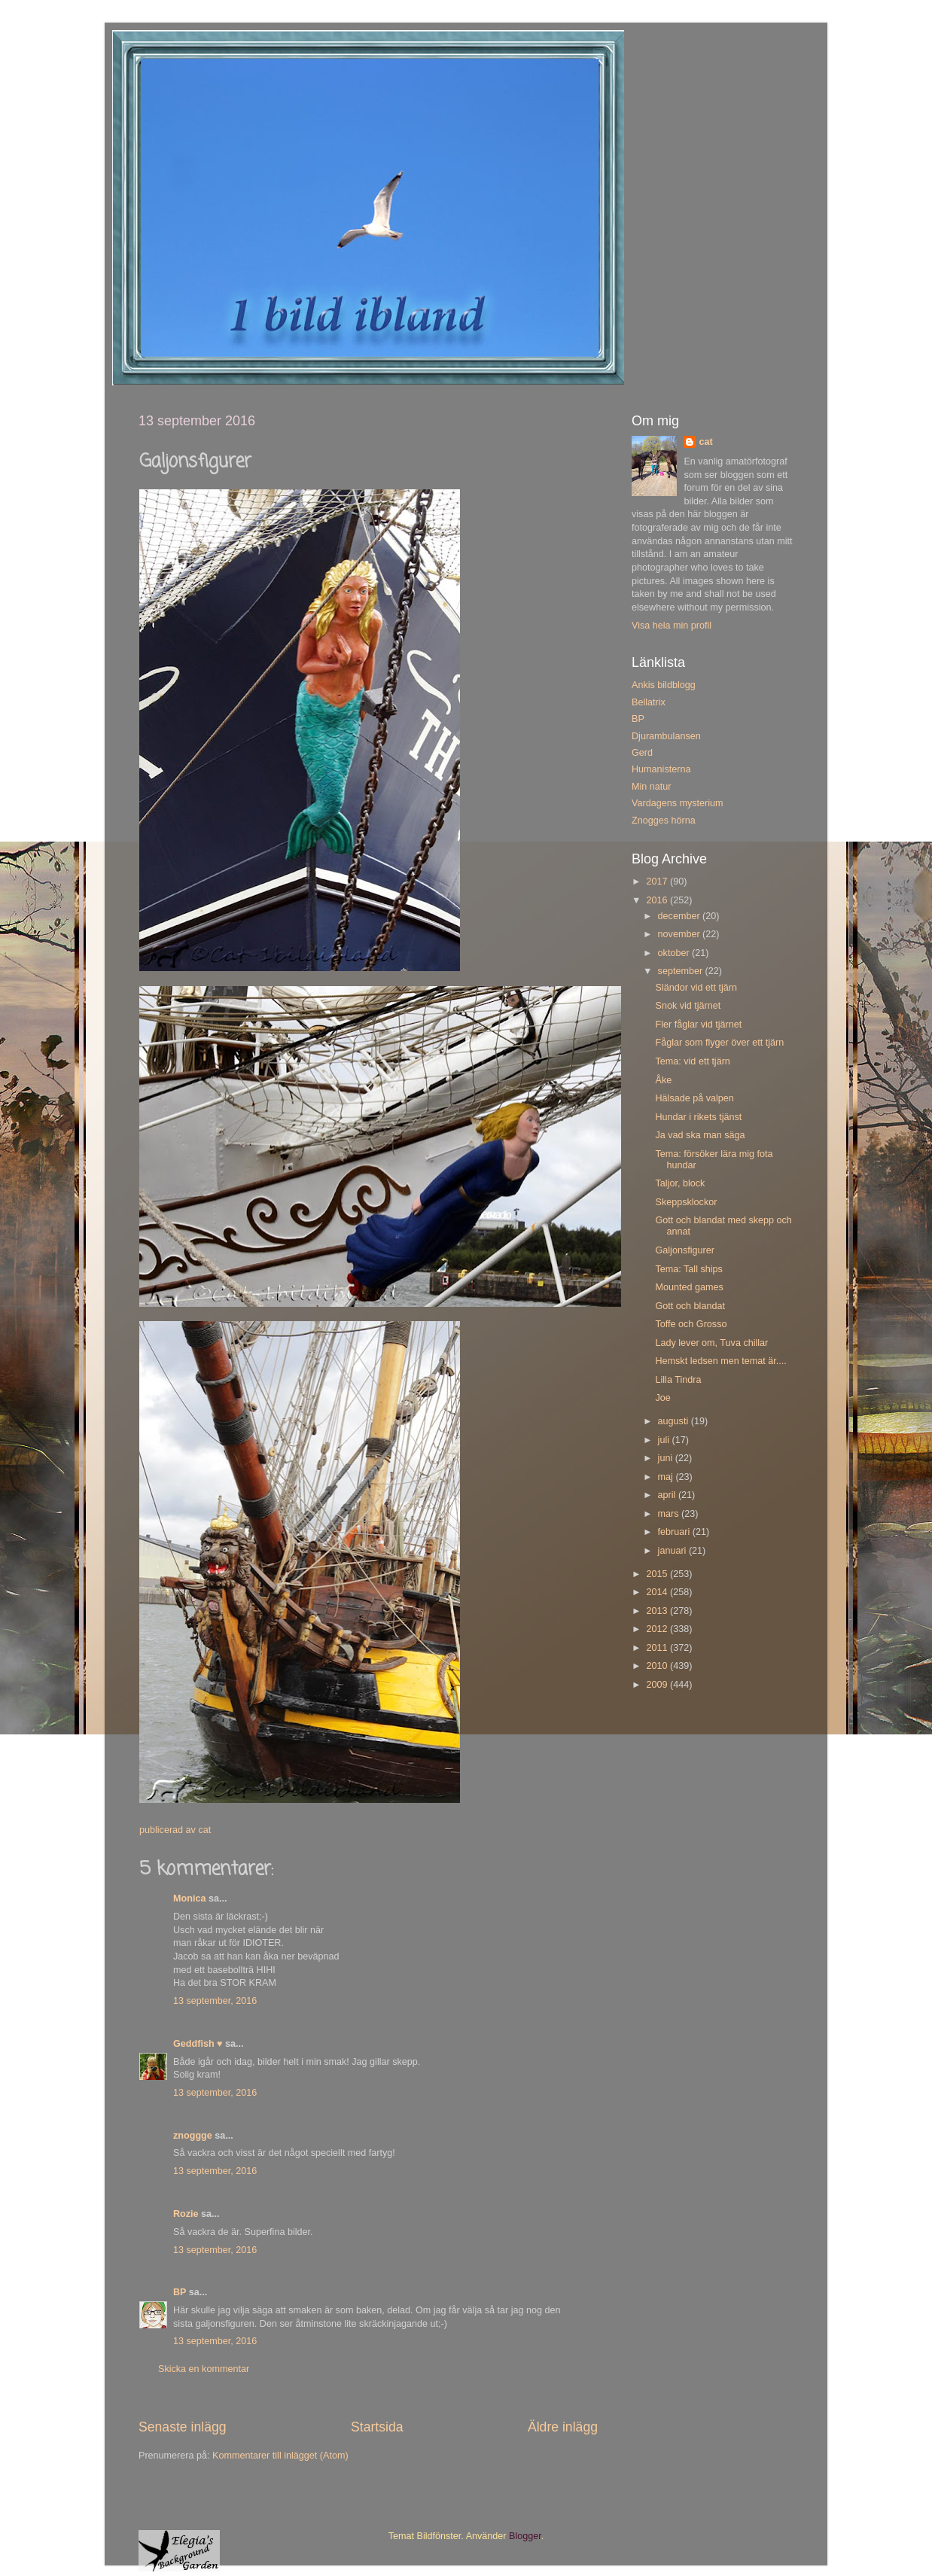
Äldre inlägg (563, 2426)
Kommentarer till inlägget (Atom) (280, 2455)
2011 (658, 1648)
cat (705, 442)
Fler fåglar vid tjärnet (698, 1024)
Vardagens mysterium (677, 803)
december (680, 916)
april (668, 1495)
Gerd (642, 753)
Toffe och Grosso (690, 1324)
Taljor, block (680, 1183)
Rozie (186, 2214)
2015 (658, 1574)
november (680, 934)
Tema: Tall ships (688, 1269)
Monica (189, 1898)
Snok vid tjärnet (687, 1005)
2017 (658, 881)
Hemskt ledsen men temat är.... (720, 1361)
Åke (663, 1080)
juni (666, 1458)
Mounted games (689, 1287)
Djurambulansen (666, 736)
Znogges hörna (664, 820)
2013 (658, 1611)
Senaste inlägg (183, 2426)
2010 (658, 1666)
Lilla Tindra (678, 1380)
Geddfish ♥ (198, 2044)
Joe (662, 1398)
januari (673, 1550)
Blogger (525, 2536)
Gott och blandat (689, 1306)
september (681, 971)
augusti (674, 1421)
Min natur (652, 786)
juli (665, 1440)
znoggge (192, 2135)
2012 (658, 1629)
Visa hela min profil (671, 625)
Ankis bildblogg (664, 685)
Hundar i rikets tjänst (698, 1117)
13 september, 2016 (215, 2001)
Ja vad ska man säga (700, 1135)
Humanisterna (661, 769)
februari (675, 1532)
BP (179, 2292)
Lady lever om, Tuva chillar (711, 1343)
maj (667, 1477)
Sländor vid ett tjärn (696, 987)
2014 (658, 1592)
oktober (675, 953)
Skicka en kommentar (203, 2369)
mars (669, 1514)
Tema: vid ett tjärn (692, 1061)
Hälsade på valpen (694, 1098)
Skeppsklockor (686, 1202)
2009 (658, 1684)
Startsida (377, 2426)
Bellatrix (648, 702)
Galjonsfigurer (684, 1250)
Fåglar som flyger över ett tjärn (719, 1042)
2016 (658, 900)
